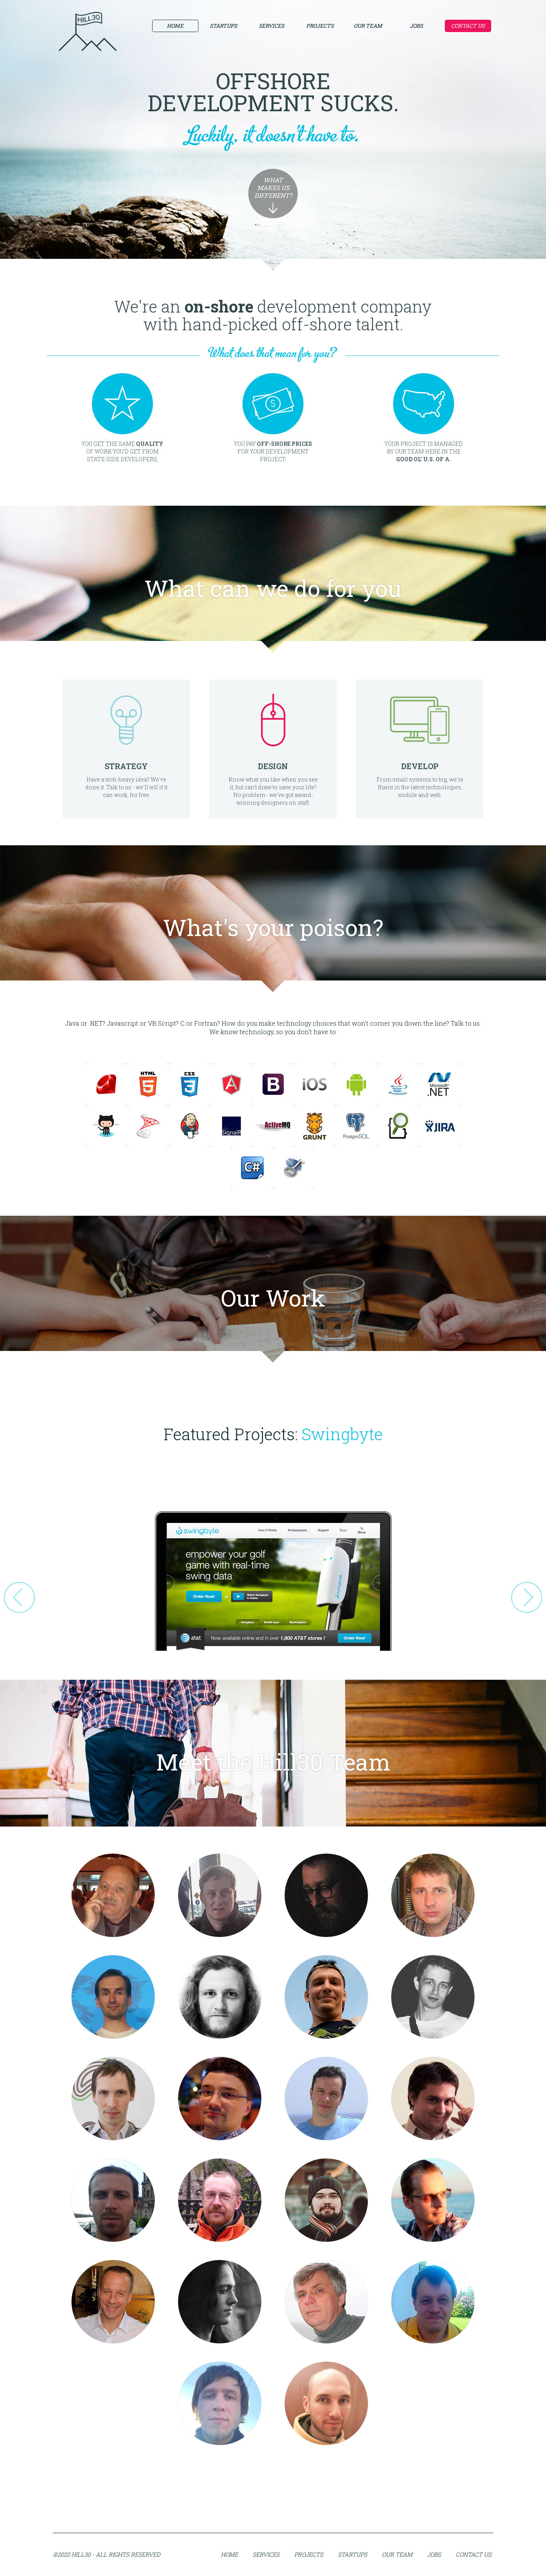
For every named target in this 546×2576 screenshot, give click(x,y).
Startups (223, 25)
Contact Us (468, 25)
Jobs (416, 25)
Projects (320, 25)
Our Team (368, 25)
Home (175, 25)
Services (271, 25)
